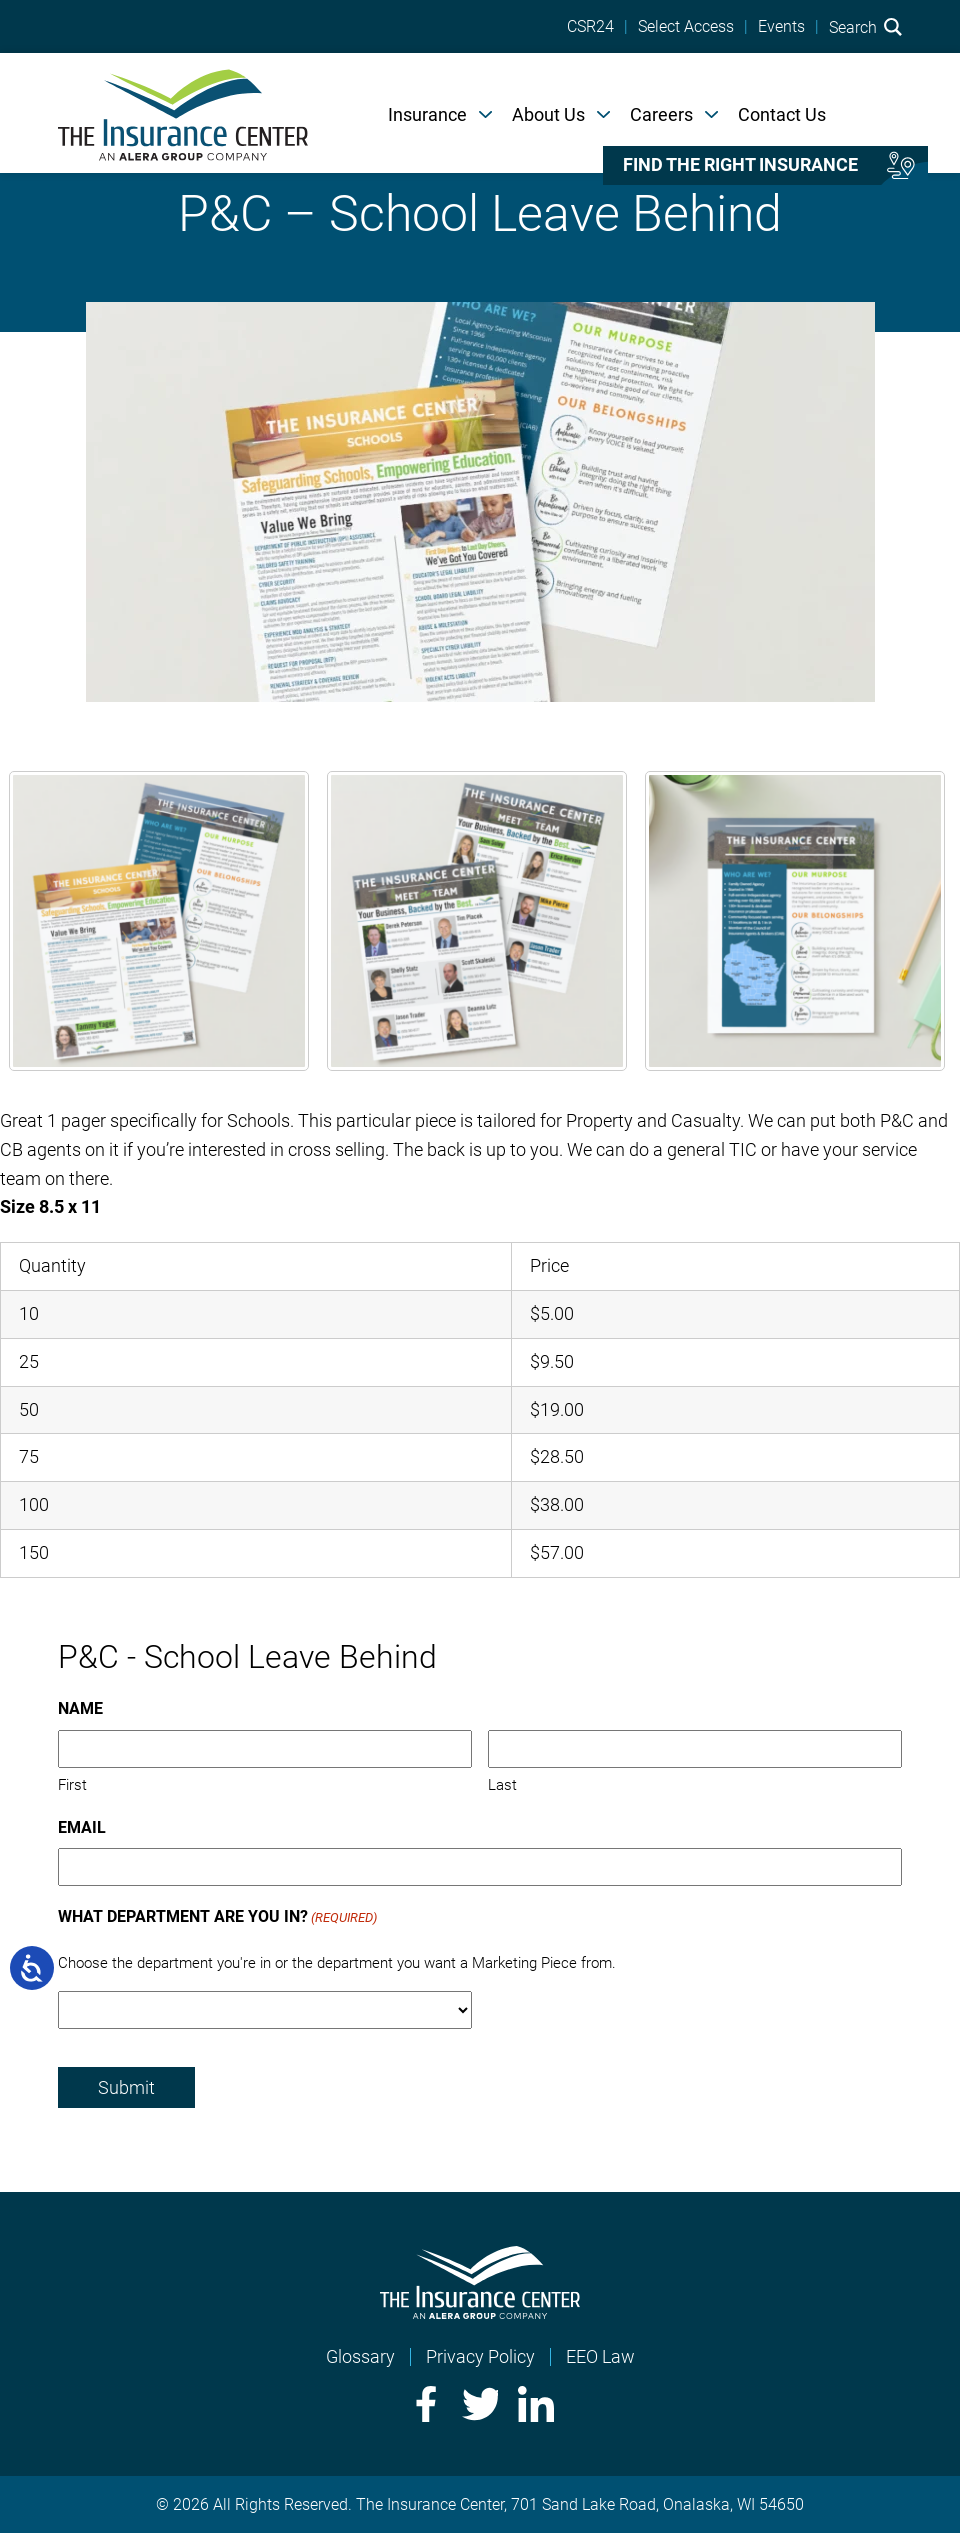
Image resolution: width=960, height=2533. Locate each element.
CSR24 (590, 27)
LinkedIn (536, 2404)
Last (502, 1785)
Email (82, 1827)
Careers (661, 114)
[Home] (183, 113)
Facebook (424, 2404)
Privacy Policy (480, 2356)
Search (865, 27)
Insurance (427, 114)
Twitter (480, 2404)
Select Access (686, 27)
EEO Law (600, 2356)
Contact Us (782, 114)
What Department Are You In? (217, 1918)
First (72, 1785)
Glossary (360, 2356)
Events (781, 27)
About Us (548, 114)
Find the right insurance (740, 165)
